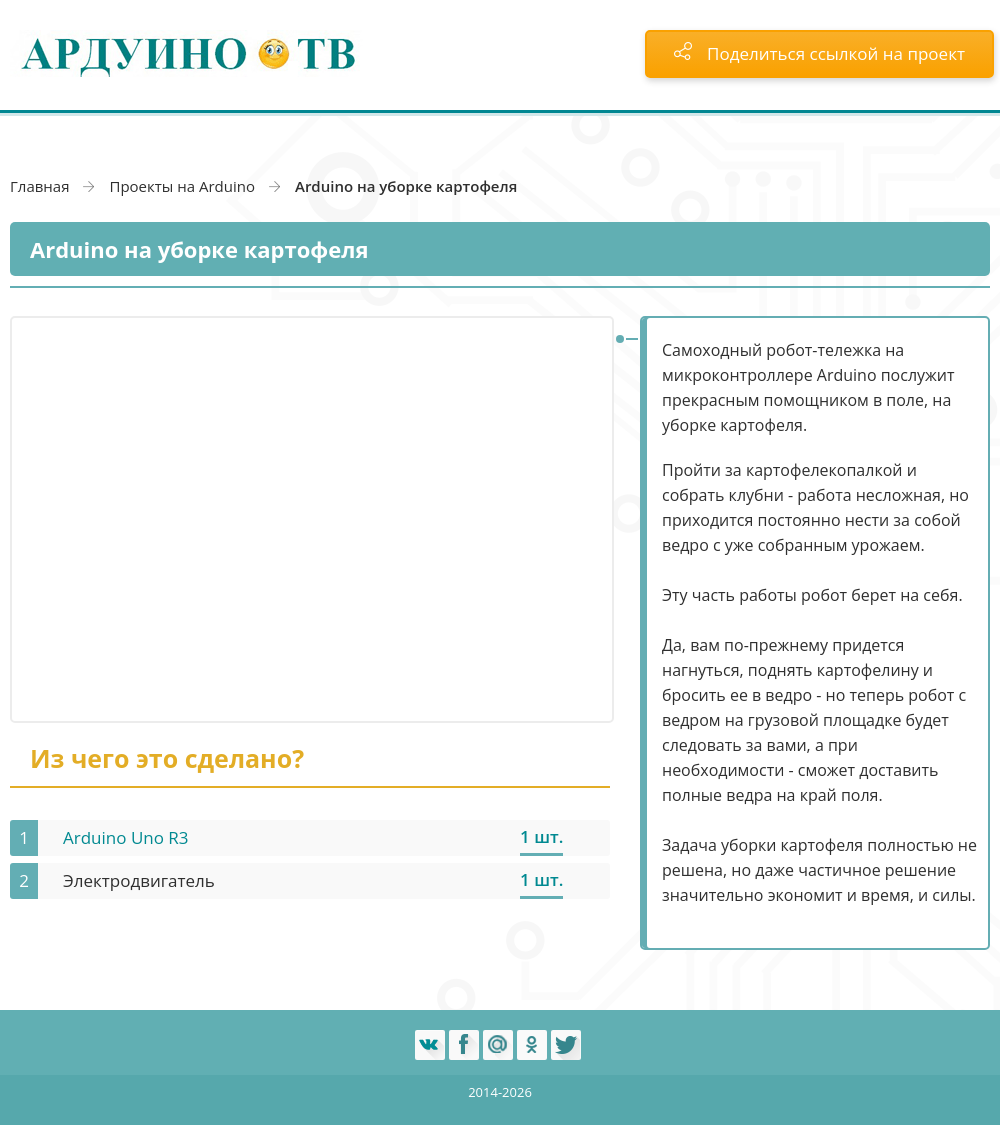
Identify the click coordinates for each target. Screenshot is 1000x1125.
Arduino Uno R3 (126, 837)
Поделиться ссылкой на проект (819, 53)
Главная (39, 186)
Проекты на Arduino (182, 186)
